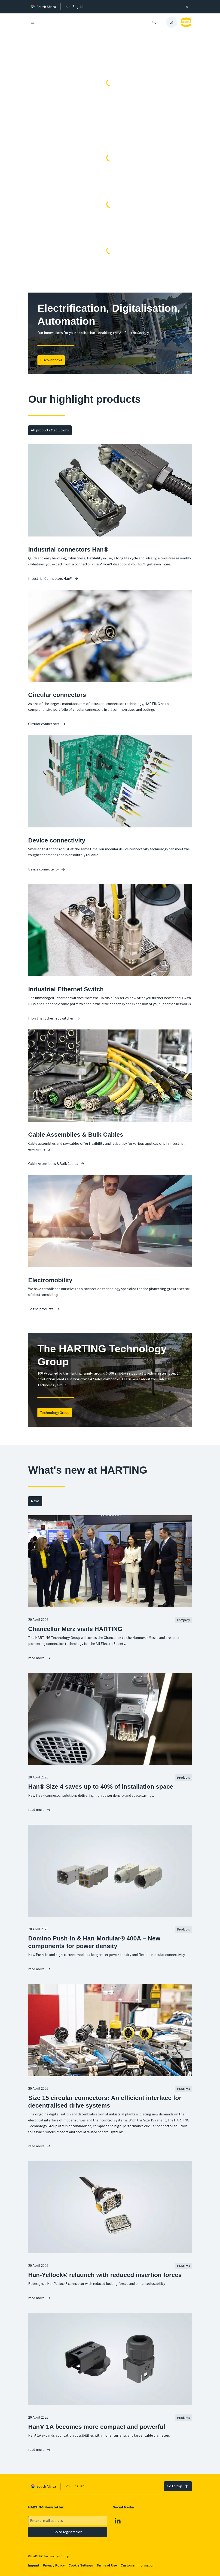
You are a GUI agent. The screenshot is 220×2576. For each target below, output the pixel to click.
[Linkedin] (117, 2521)
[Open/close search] (154, 22)
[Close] (187, 7)
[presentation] (75, 7)
